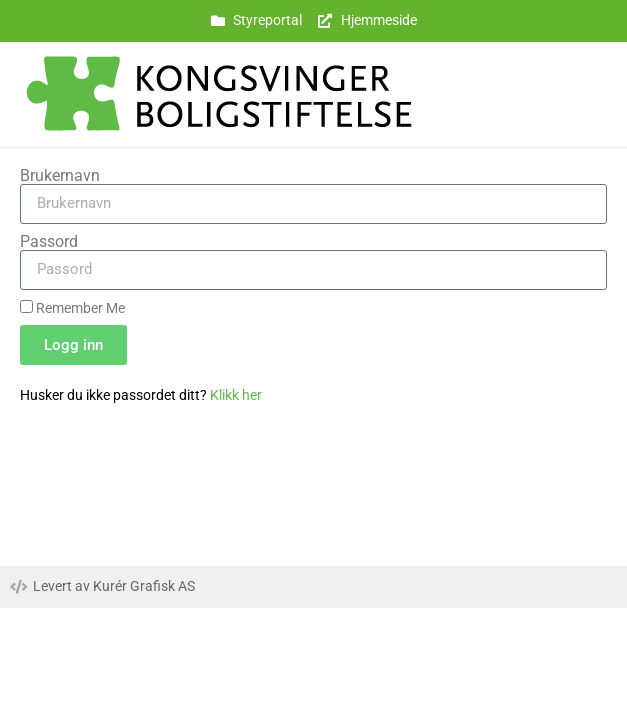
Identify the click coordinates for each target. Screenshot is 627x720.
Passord (49, 242)
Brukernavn (60, 176)
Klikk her (236, 395)
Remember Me (72, 308)
